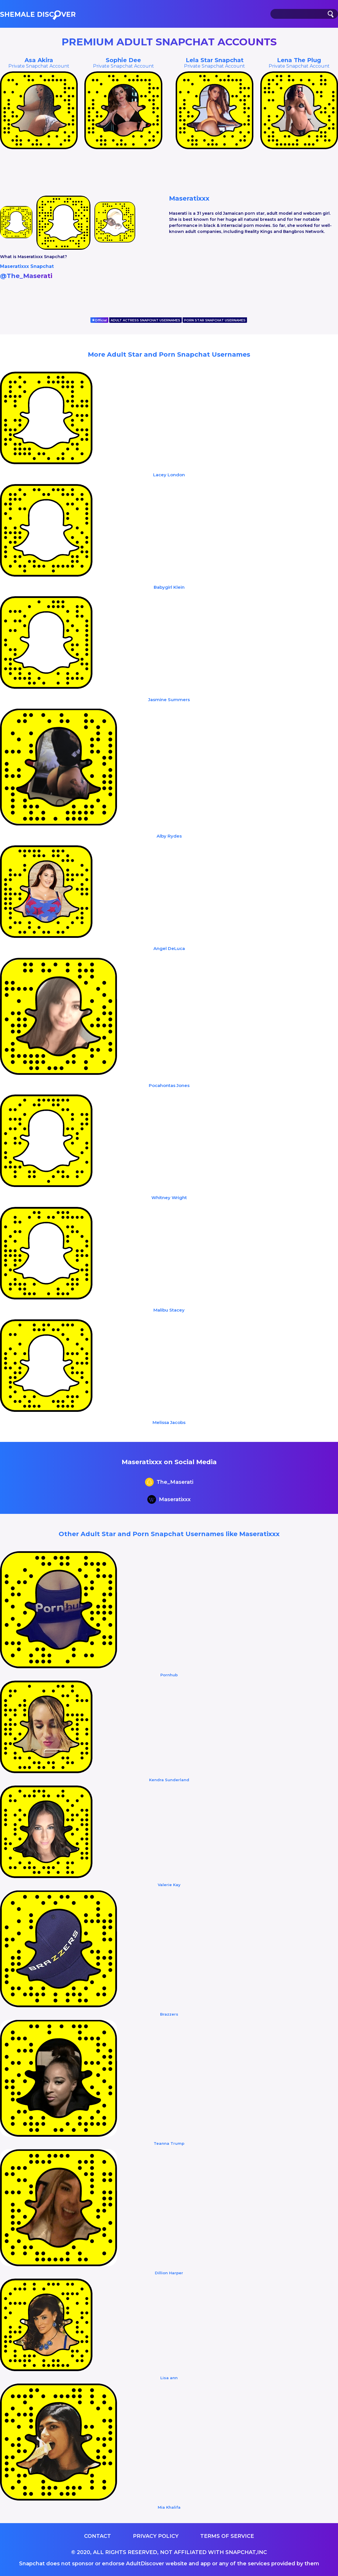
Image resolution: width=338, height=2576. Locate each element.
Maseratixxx (169, 1500)
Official (99, 320)
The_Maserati (169, 1482)
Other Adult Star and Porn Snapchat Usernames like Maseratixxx (169, 1534)
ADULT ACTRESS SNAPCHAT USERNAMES (145, 320)
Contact (97, 2536)
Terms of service (227, 2536)
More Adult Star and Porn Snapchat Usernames (169, 354)
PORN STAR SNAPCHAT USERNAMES (215, 320)
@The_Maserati (26, 276)
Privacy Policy (156, 2536)
